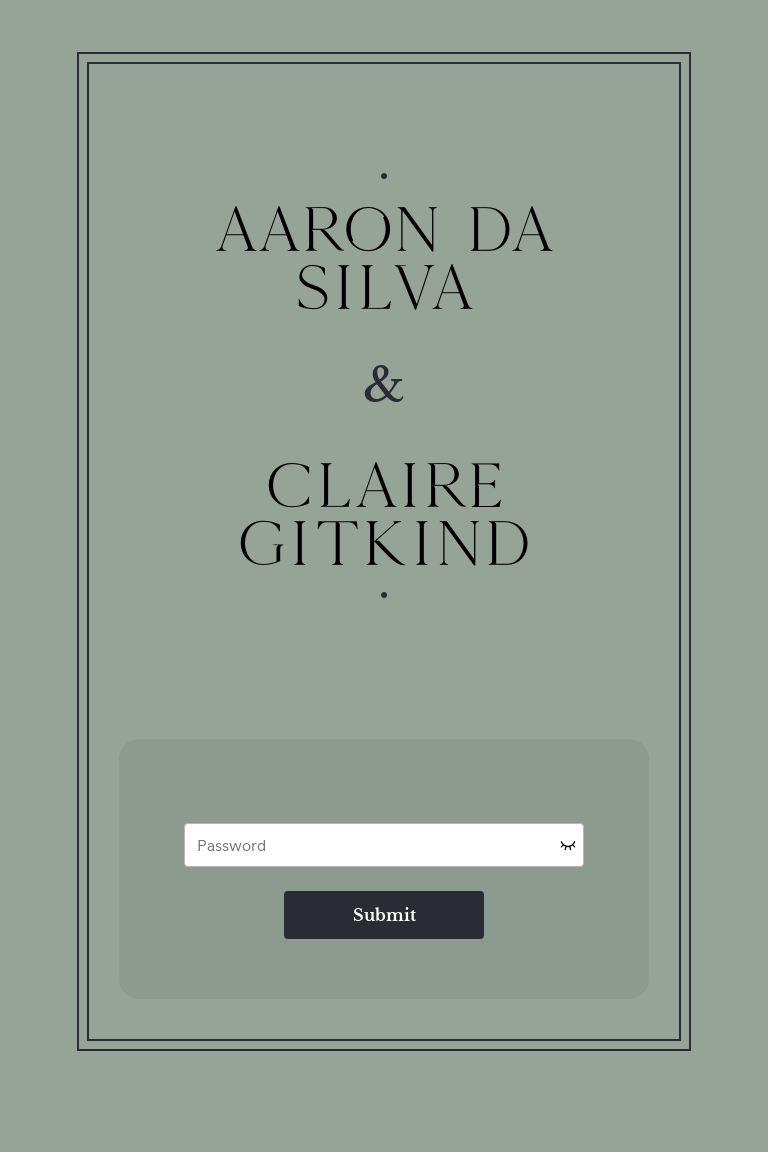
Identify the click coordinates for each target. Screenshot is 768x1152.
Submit (384, 915)
